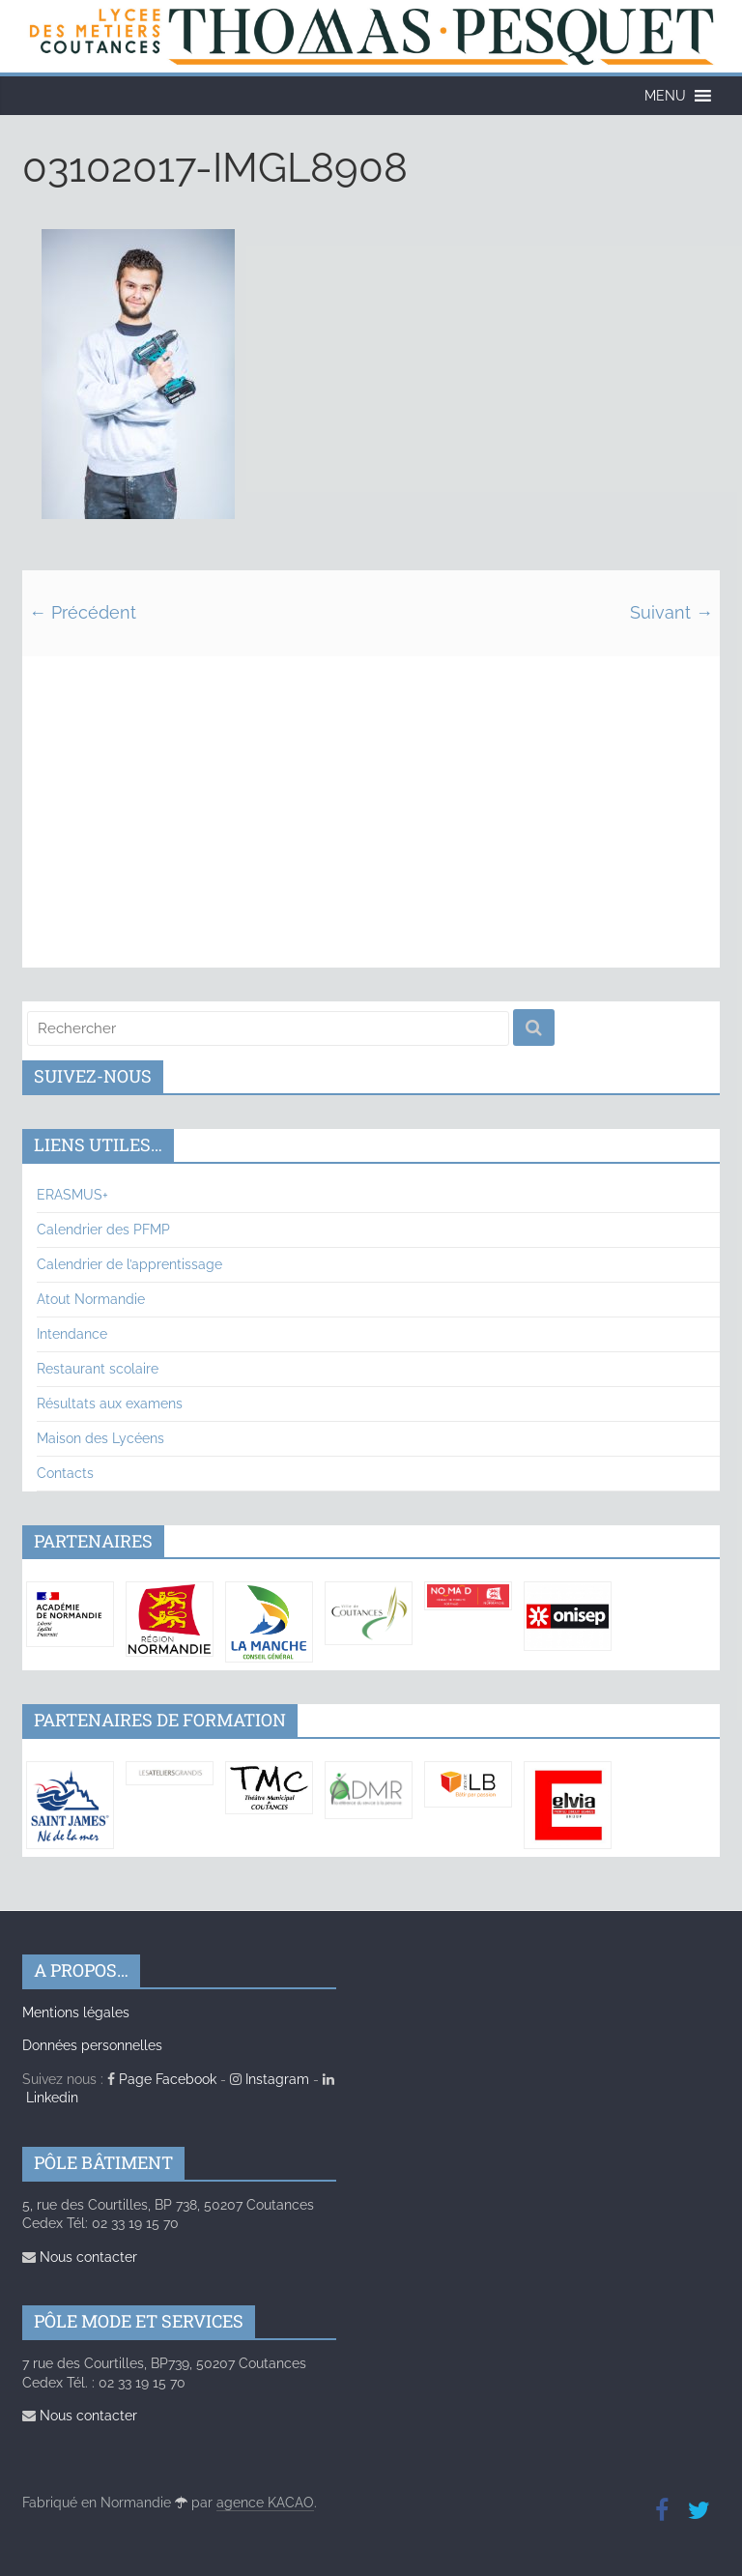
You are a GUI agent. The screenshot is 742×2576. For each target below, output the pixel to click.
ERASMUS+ (72, 1194)
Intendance (72, 1334)
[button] (665, 95)
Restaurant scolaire (97, 1368)
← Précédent (82, 612)
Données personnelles (92, 2045)
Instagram (269, 2079)
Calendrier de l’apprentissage (129, 1264)
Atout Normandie (91, 1299)
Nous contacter (79, 2257)
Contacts (65, 1473)
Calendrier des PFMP (103, 1229)
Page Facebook (161, 2079)
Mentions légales (75, 2012)
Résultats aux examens (110, 1403)
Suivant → (671, 612)
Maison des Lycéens (100, 1438)
